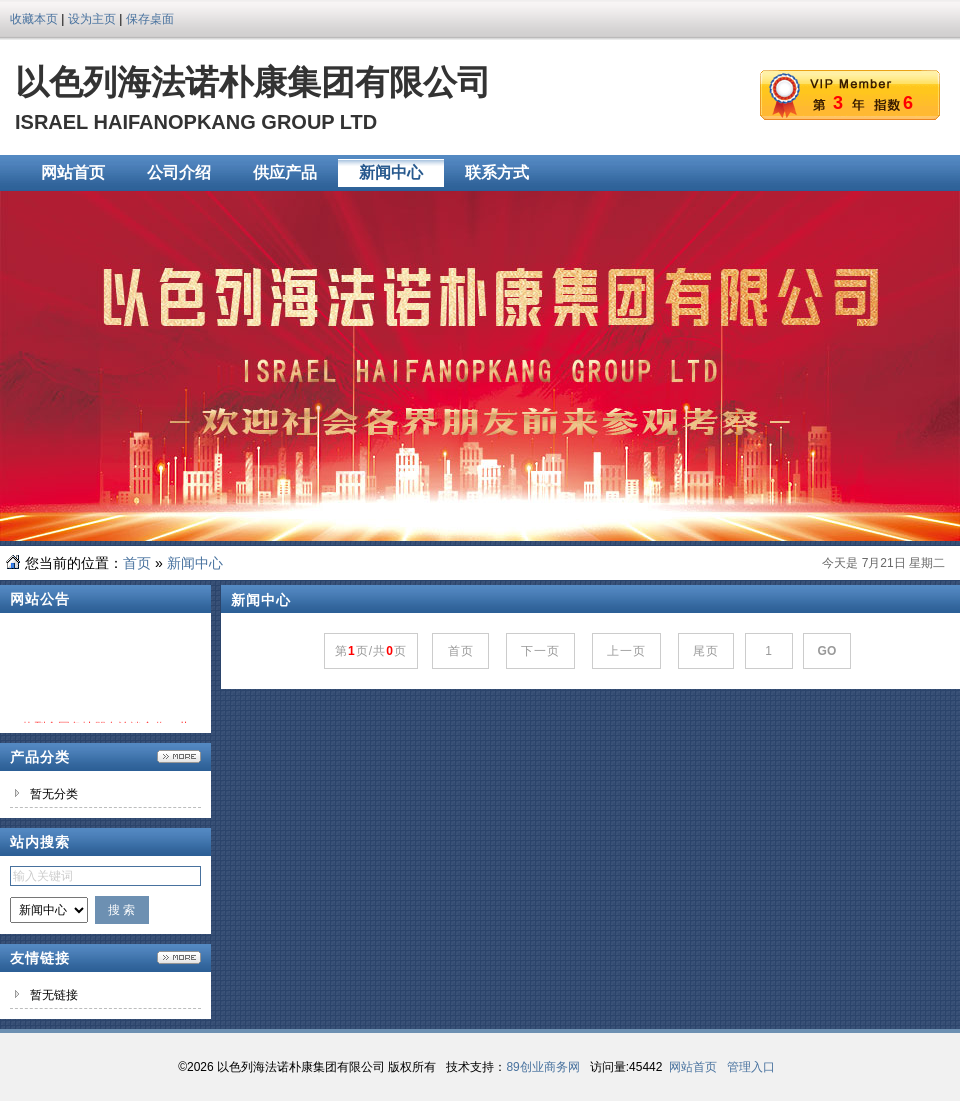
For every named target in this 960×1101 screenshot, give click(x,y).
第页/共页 (371, 651)
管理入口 (751, 1067)
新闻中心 (195, 563)
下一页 (541, 651)
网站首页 (693, 1067)
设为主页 (92, 19)
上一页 (627, 651)
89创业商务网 (542, 1067)
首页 (137, 563)
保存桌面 (150, 19)
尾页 (706, 651)
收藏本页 (34, 19)
